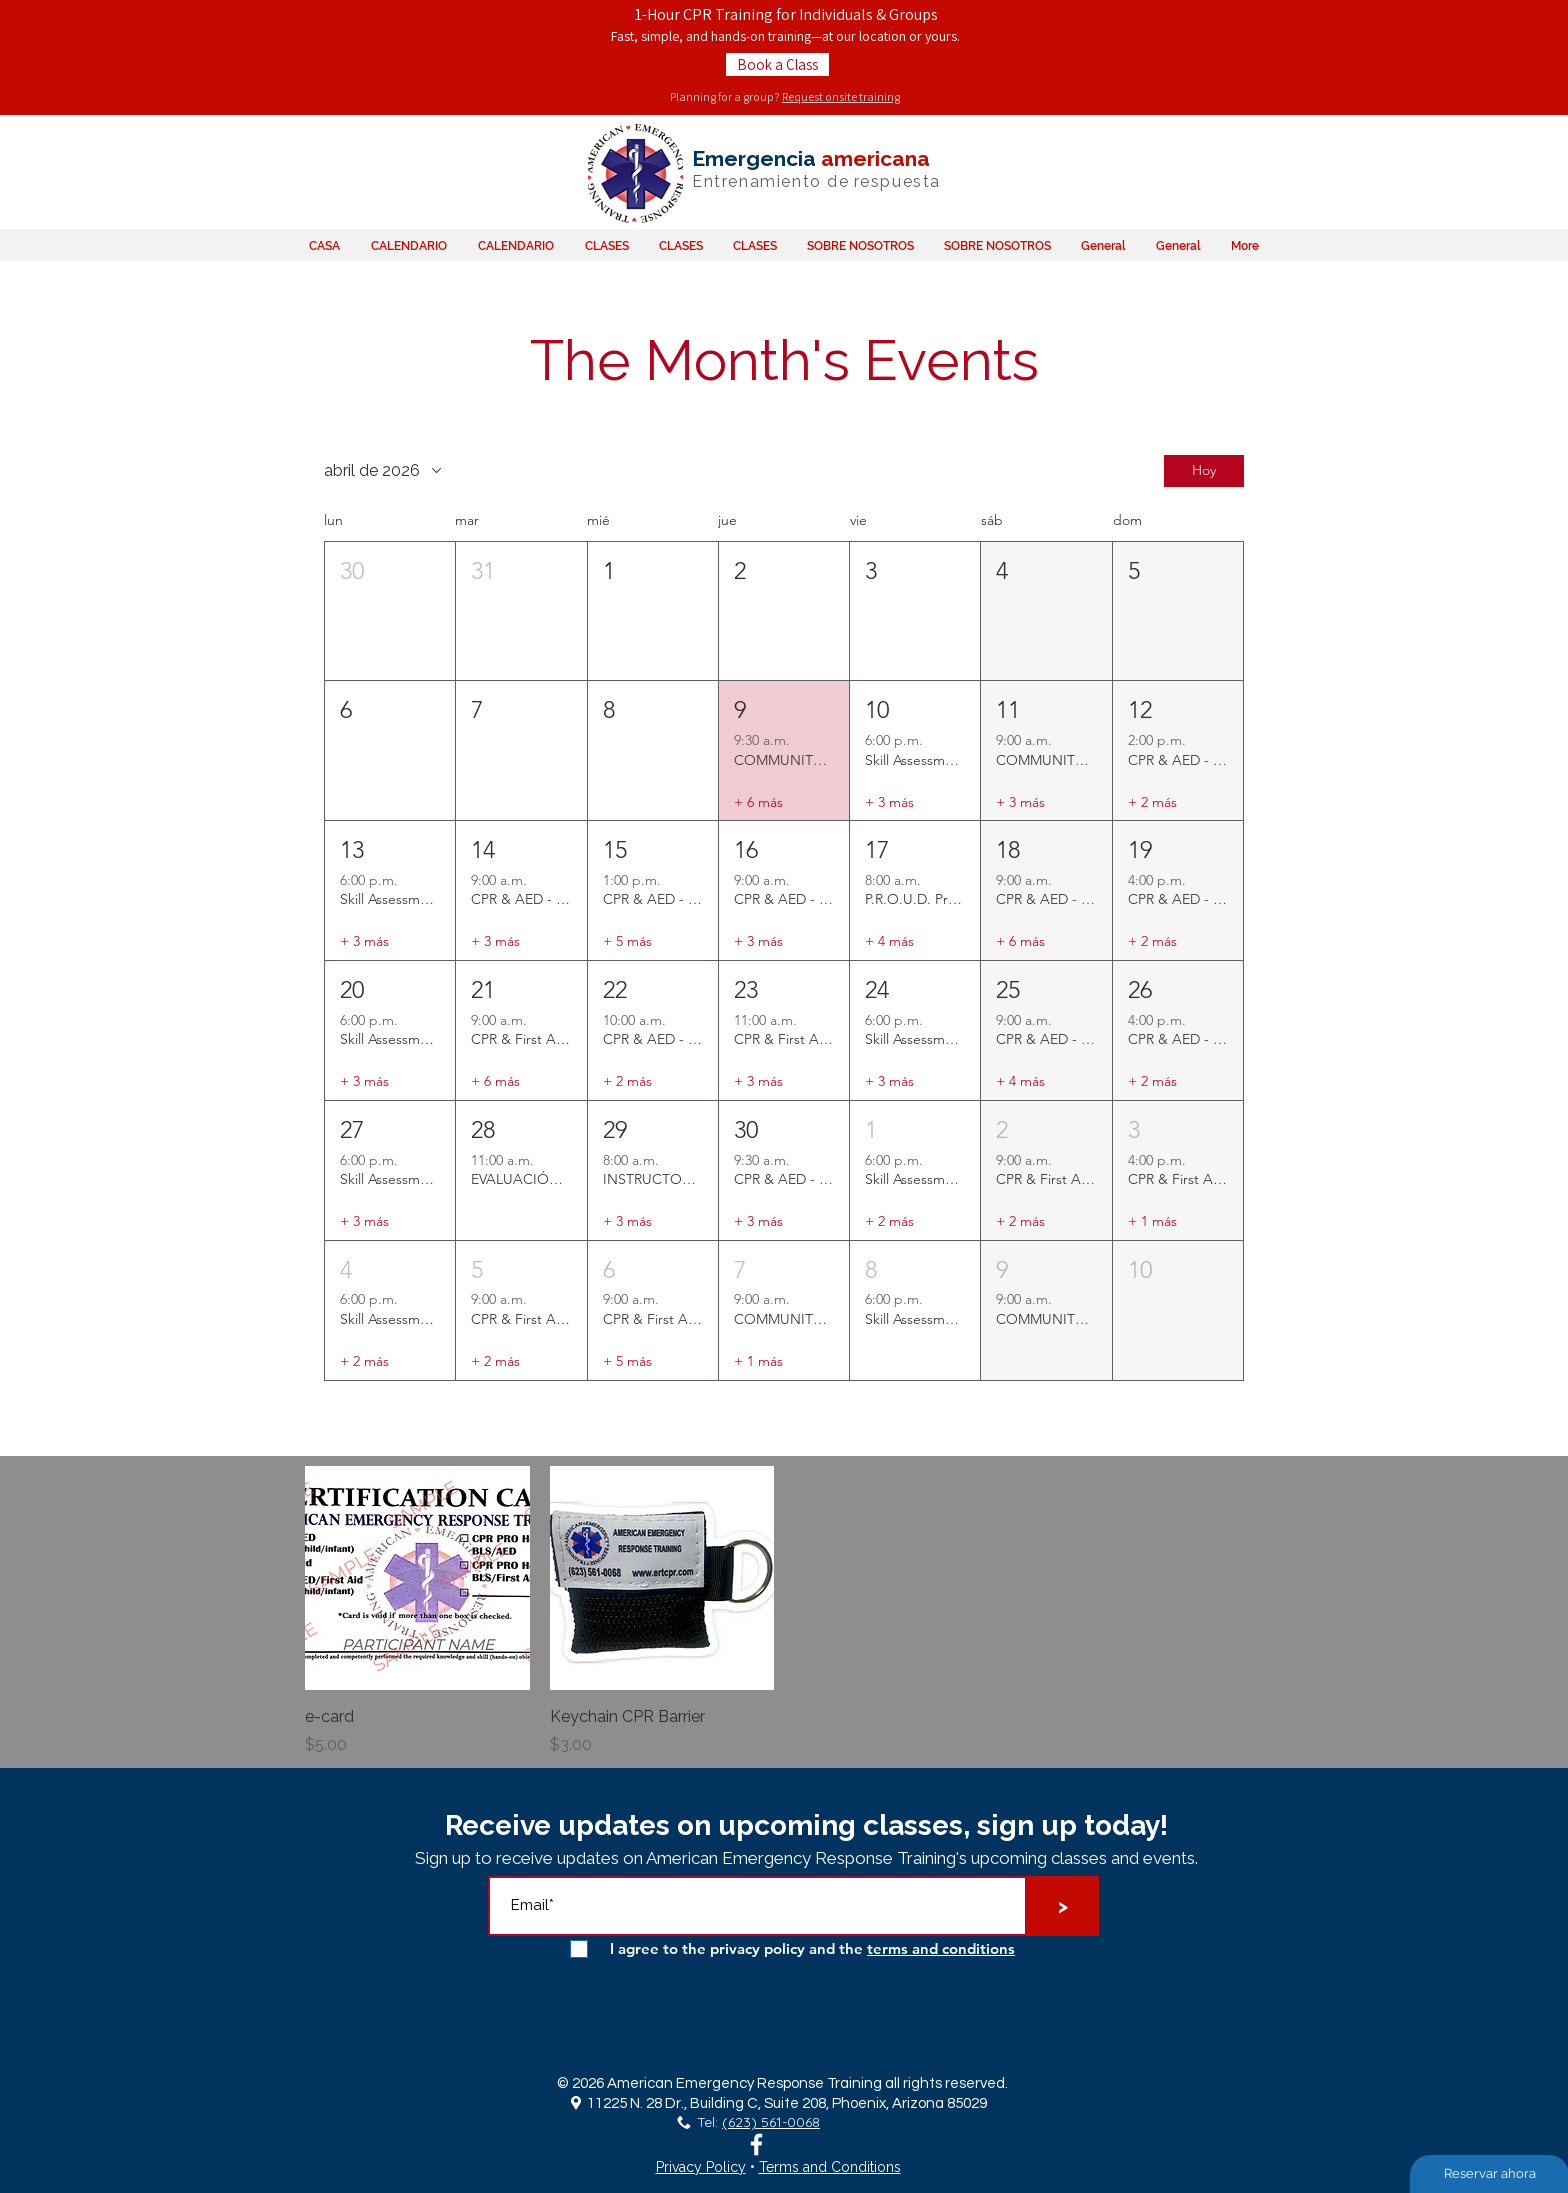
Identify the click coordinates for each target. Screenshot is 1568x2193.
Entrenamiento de (771, 181)
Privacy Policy (701, 2167)
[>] (1063, 1906)
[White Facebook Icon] (756, 2144)
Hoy (1204, 471)
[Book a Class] (777, 64)
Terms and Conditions (830, 2167)
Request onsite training (841, 96)
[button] (390, 611)
